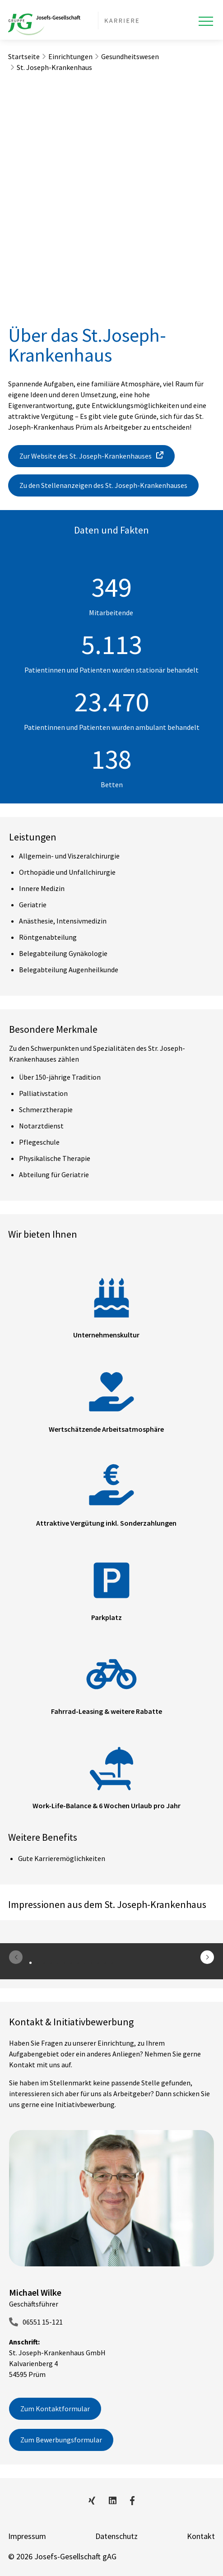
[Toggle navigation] (206, 21)
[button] (207, 1957)
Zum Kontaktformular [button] (55, 2408)
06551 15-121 (43, 2321)
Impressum (27, 2536)
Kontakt (201, 2536)
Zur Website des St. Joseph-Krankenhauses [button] (85, 455)
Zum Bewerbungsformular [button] (61, 2439)
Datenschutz (116, 2536)
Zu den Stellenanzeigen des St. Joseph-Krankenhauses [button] (103, 485)
